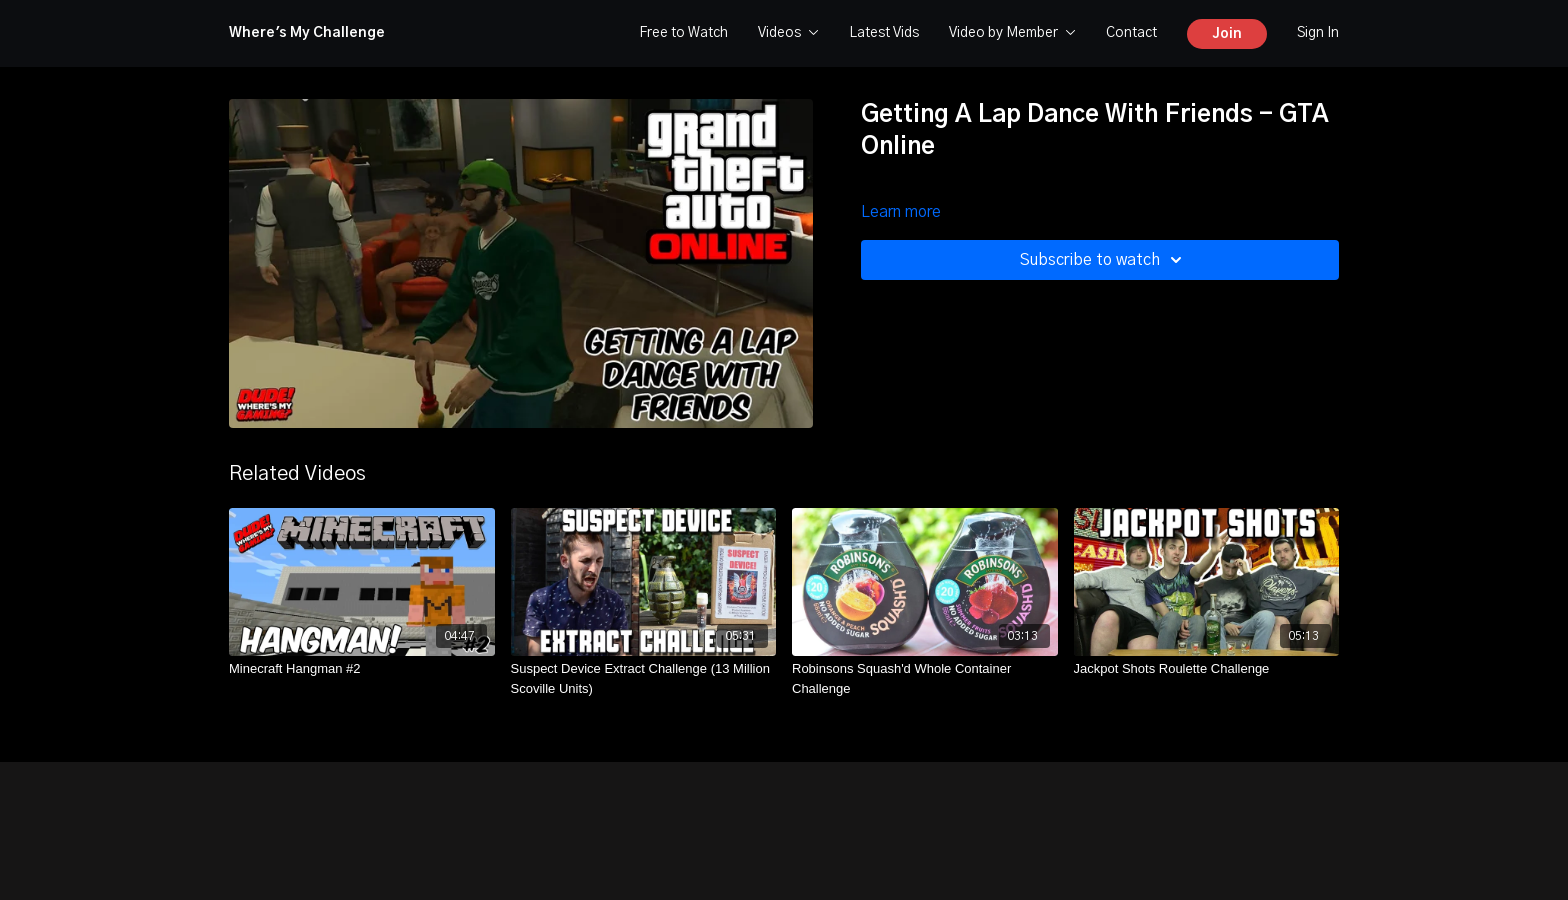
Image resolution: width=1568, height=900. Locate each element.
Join (1227, 34)
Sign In (1318, 33)
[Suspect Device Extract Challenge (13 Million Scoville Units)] (644, 678)
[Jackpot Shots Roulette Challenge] (1207, 669)
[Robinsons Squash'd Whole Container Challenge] (925, 678)
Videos (788, 33)
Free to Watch (683, 33)
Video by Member (1012, 33)
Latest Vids (884, 33)
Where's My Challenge (307, 33)
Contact (1131, 33)
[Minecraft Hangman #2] (362, 669)
